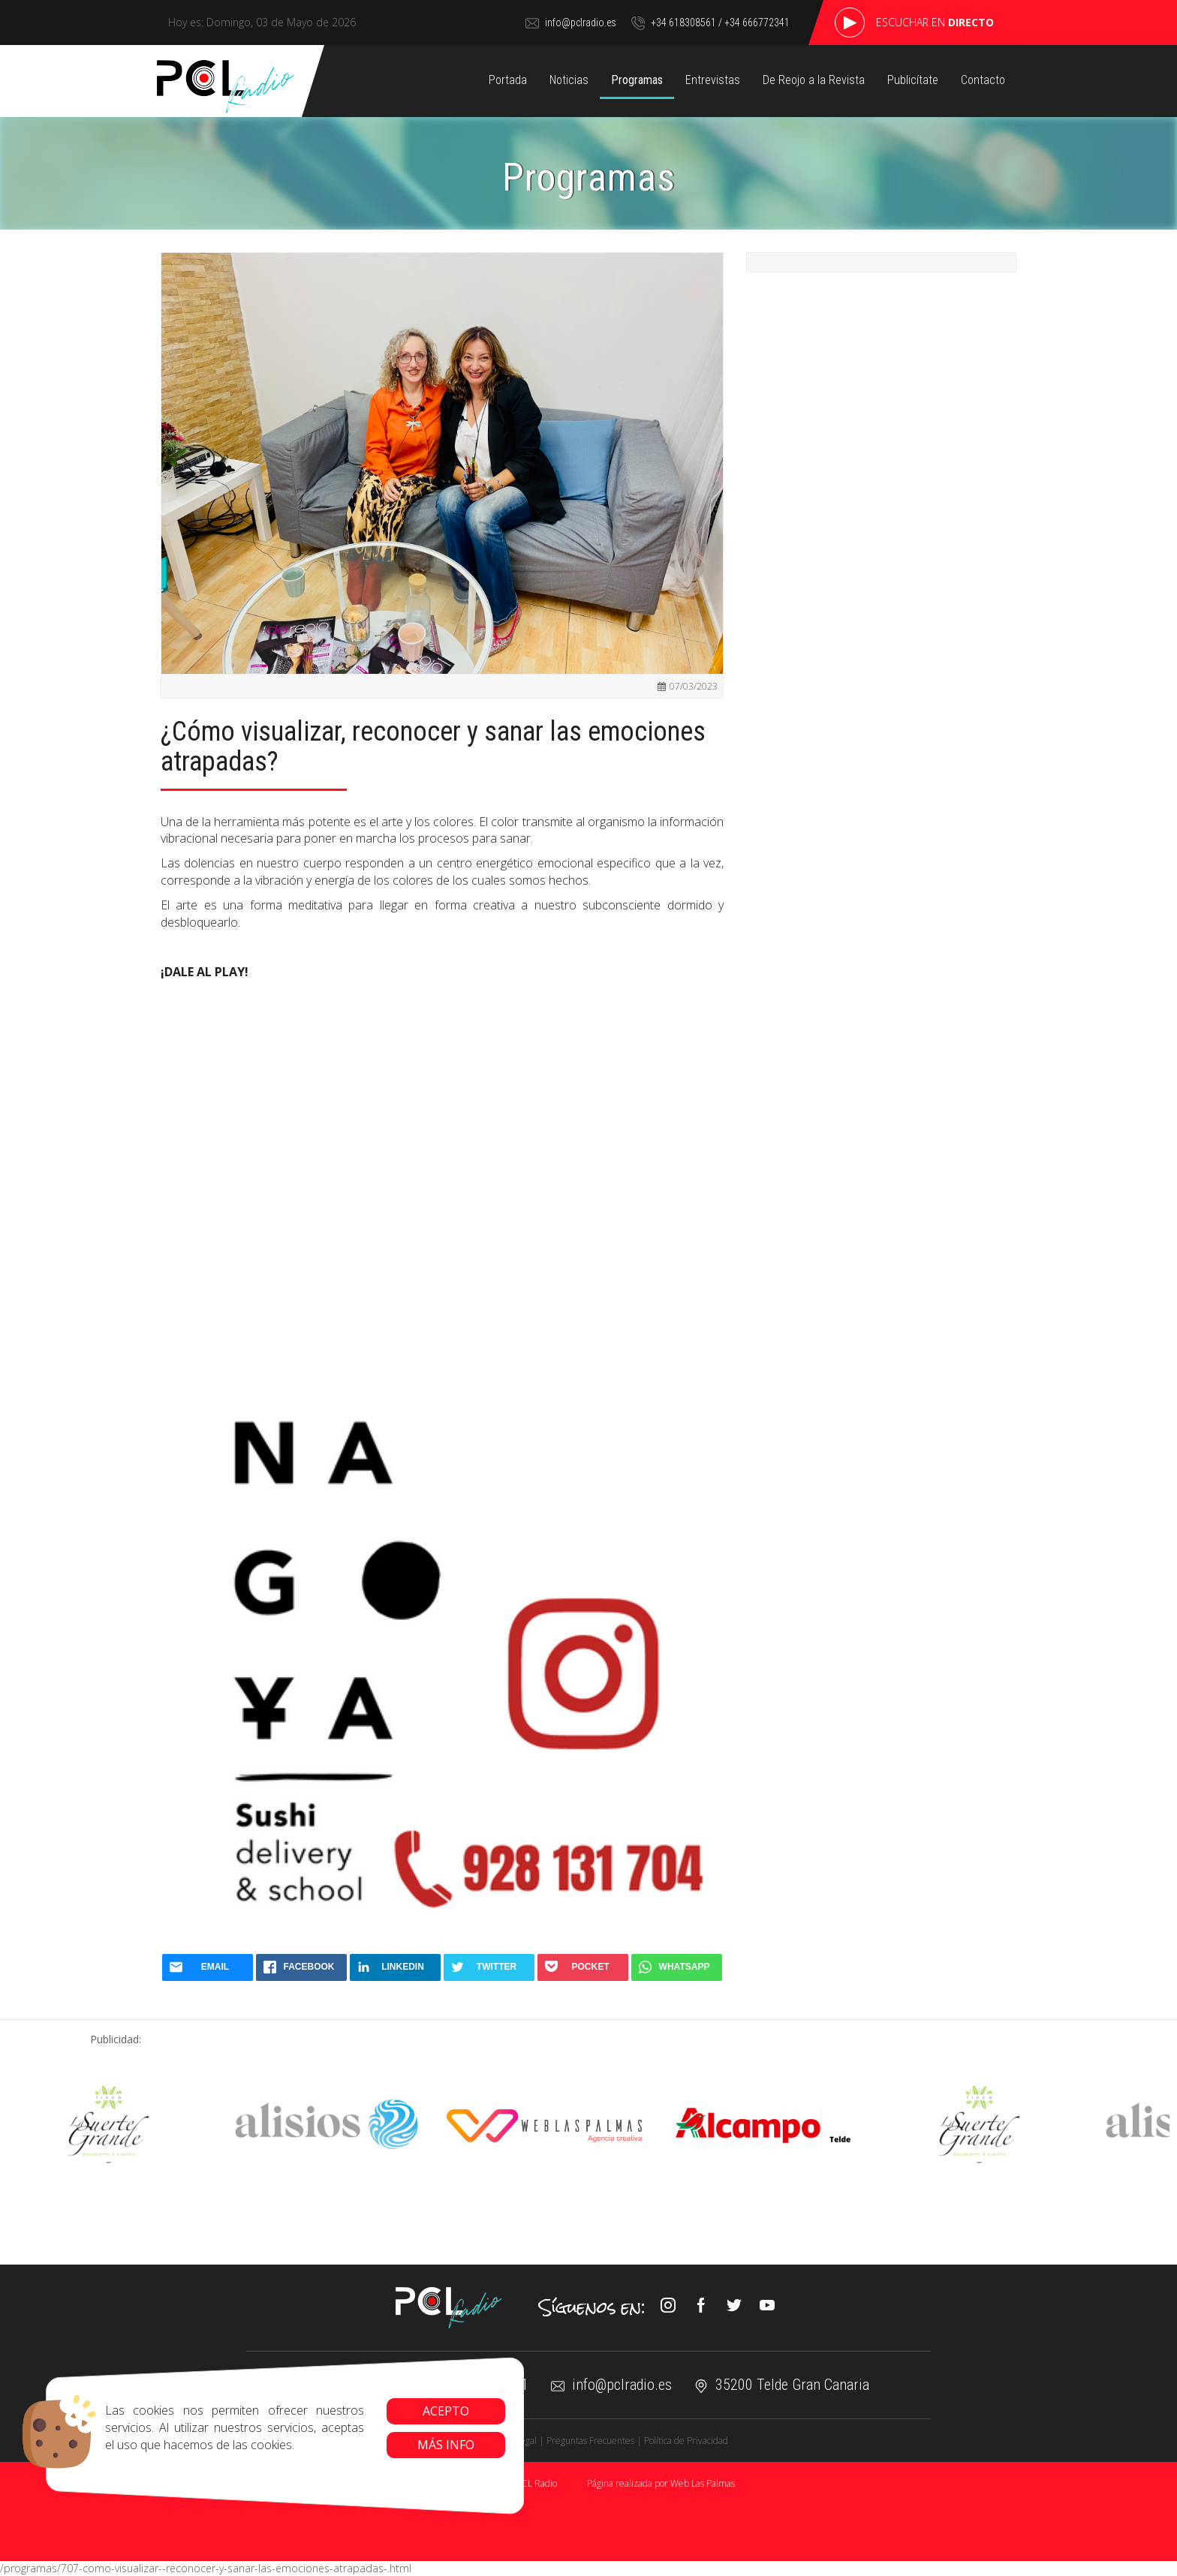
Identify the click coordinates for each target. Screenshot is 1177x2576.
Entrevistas (712, 80)
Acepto (428, 2411)
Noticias (568, 80)
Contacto (983, 80)
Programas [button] (637, 80)
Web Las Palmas (702, 2483)
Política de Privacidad (686, 2440)
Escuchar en (935, 22)
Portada (508, 80)
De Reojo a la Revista (814, 80)
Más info (428, 2444)
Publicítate (912, 80)
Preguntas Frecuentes (590, 2440)
